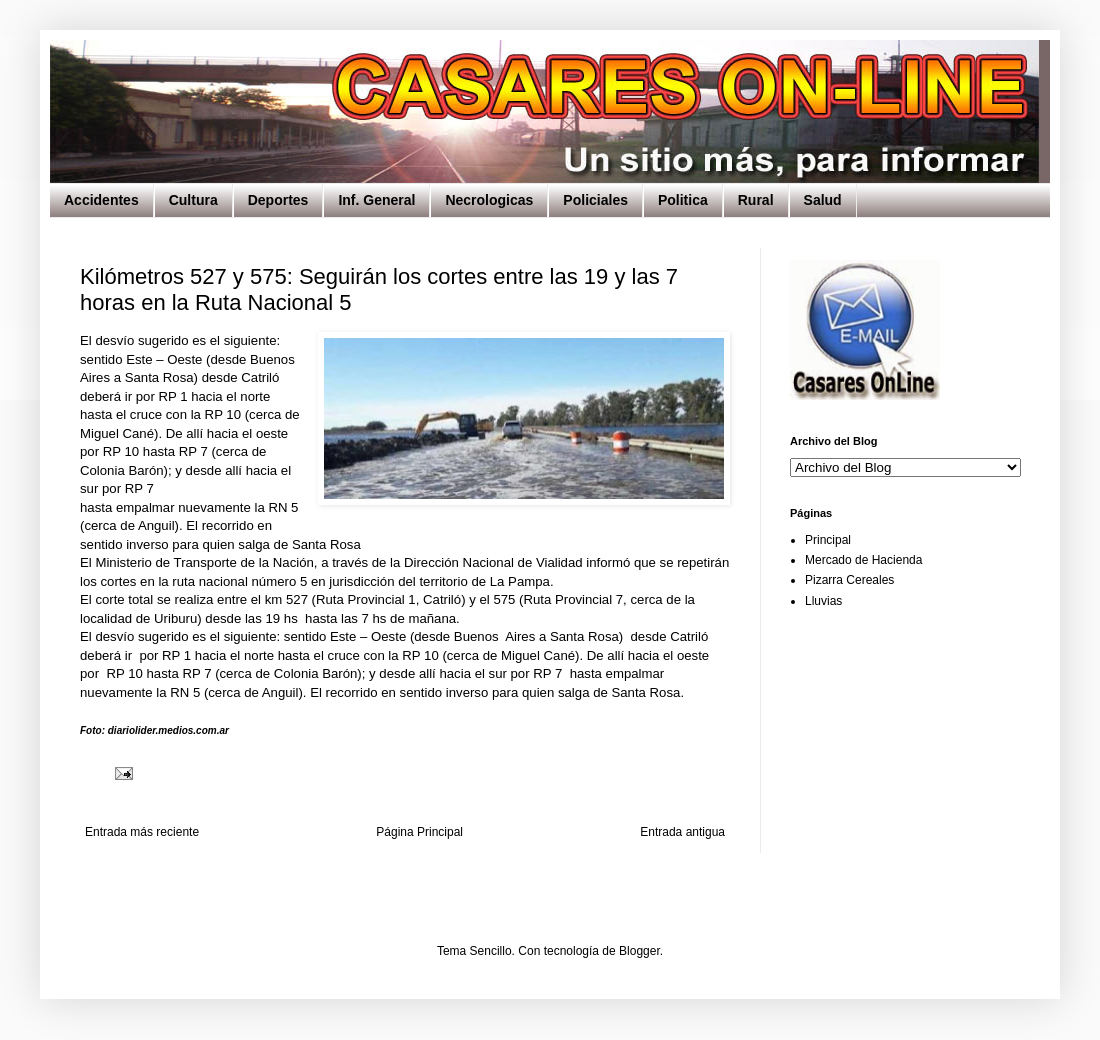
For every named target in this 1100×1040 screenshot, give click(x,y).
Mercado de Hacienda (863, 560)
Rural (756, 200)
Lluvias (823, 601)
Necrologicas (489, 200)
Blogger (639, 951)
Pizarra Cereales (849, 580)
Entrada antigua (682, 832)
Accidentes (101, 200)
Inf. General (376, 200)
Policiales (595, 200)
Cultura (193, 200)
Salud (823, 200)
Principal (828, 540)
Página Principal (419, 832)
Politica (683, 200)
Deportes (278, 200)
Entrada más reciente (142, 832)
